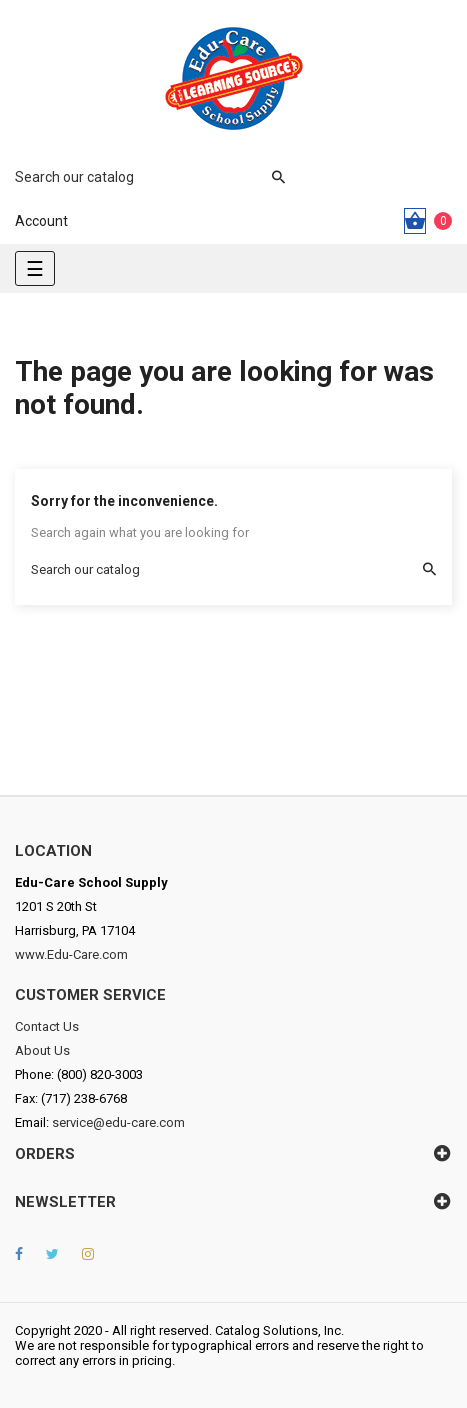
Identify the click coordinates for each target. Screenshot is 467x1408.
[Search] (140, 177)
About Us (42, 1050)
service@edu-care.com (118, 1122)
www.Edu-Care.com (71, 954)
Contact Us (47, 1026)
